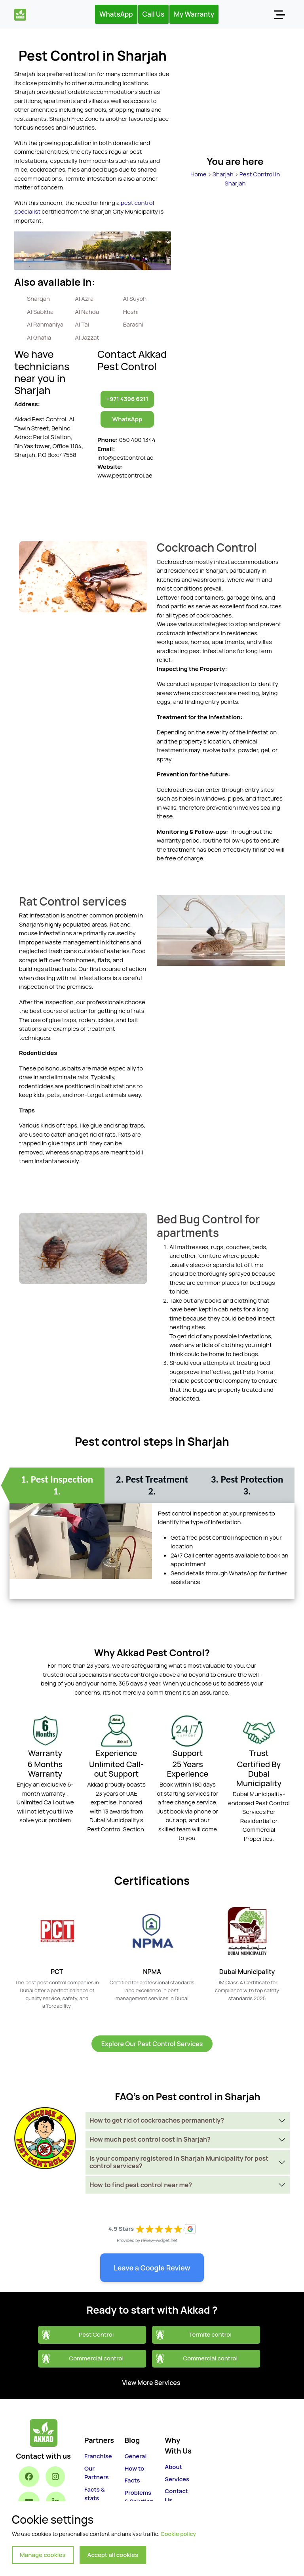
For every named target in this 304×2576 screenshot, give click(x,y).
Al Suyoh (135, 298)
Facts (132, 2480)
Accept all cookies (113, 2555)
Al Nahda (87, 312)
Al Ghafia (39, 337)
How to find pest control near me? (140, 2184)
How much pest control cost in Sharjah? (150, 2139)
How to (134, 2468)
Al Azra (84, 298)
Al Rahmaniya (45, 324)
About (173, 2467)
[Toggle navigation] (279, 14)
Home (199, 174)
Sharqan (38, 298)
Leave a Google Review (152, 2267)
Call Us (153, 14)
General (136, 2456)
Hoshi (131, 312)
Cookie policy (178, 2534)
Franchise (98, 2456)
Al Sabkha (40, 312)
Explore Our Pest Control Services (152, 2043)
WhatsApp (116, 14)
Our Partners (96, 2473)
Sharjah (223, 174)
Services (177, 2479)
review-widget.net (159, 2240)
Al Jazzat (87, 337)
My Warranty (194, 14)
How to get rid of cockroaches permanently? (156, 2120)
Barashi (133, 324)
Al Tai (82, 324)
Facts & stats (94, 2494)
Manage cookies (43, 2555)
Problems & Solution (139, 2497)
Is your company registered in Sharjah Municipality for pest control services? (178, 2162)
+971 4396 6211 (127, 399)
